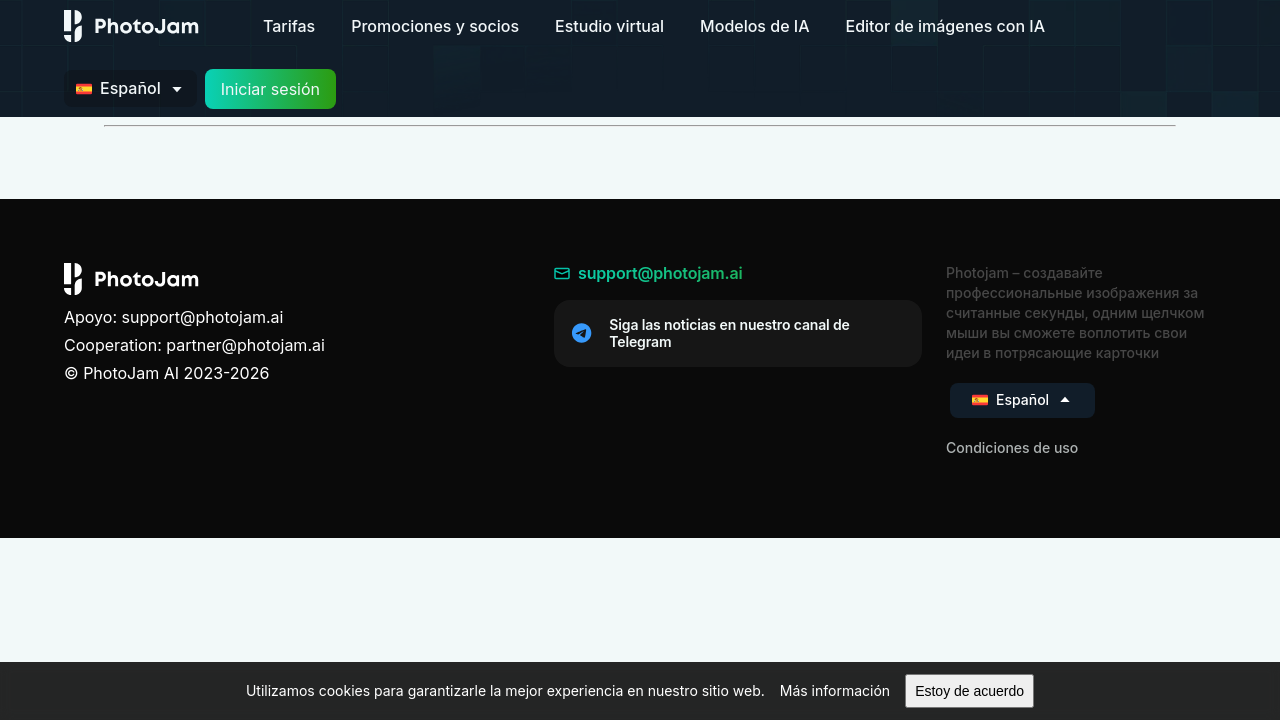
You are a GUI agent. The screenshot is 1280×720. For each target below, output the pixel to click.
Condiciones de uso (1012, 447)
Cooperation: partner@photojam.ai (194, 345)
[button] (835, 691)
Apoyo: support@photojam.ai (173, 317)
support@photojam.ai (648, 273)
